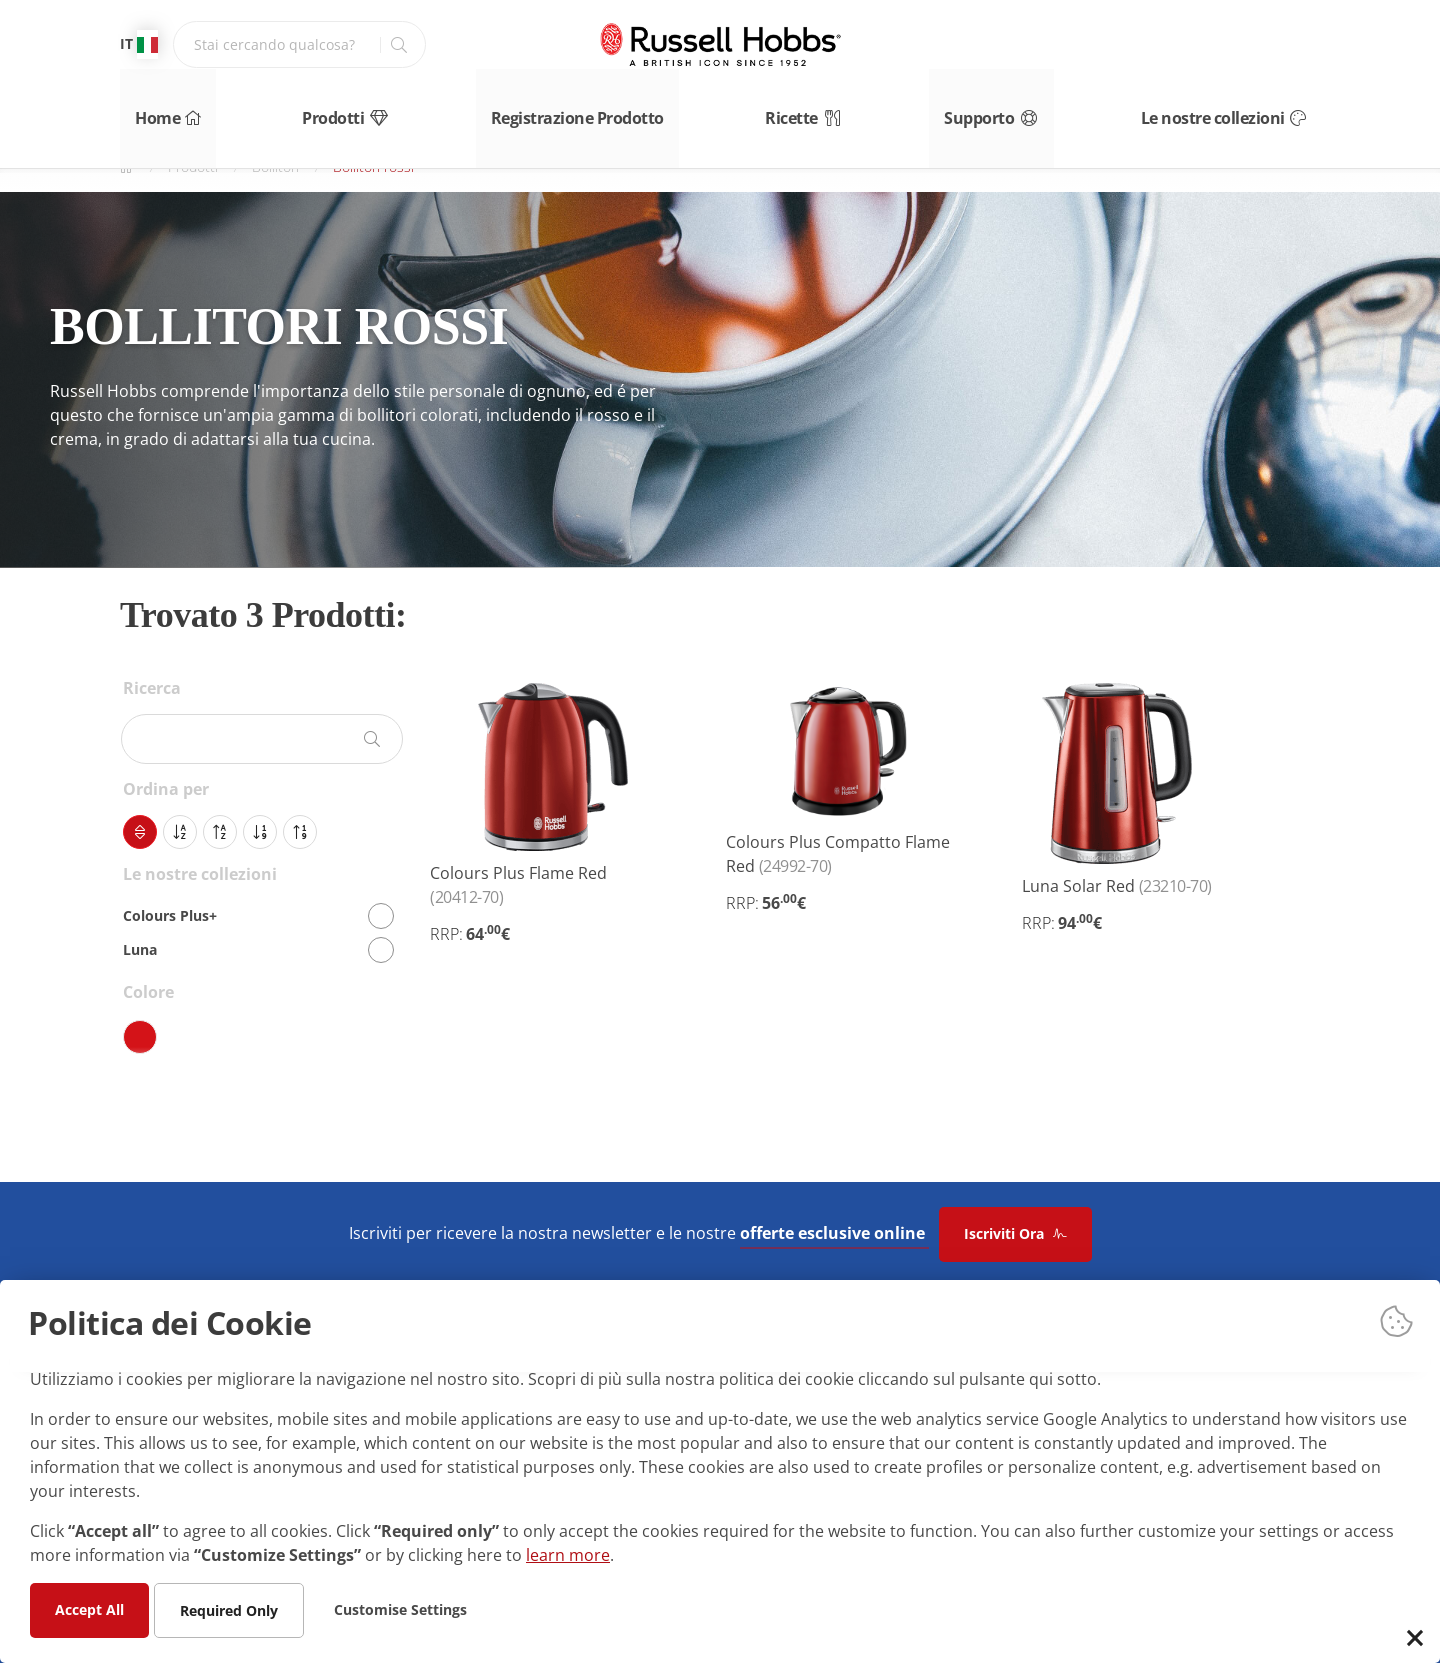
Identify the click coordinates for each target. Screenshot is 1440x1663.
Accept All (89, 1608)
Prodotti (342, 107)
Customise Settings (400, 1608)
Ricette (810, 107)
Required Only (229, 1609)
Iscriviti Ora (1015, 1233)
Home (150, 107)
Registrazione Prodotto (578, 107)
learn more (568, 1554)
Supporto (1010, 107)
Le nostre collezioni (1247, 107)
